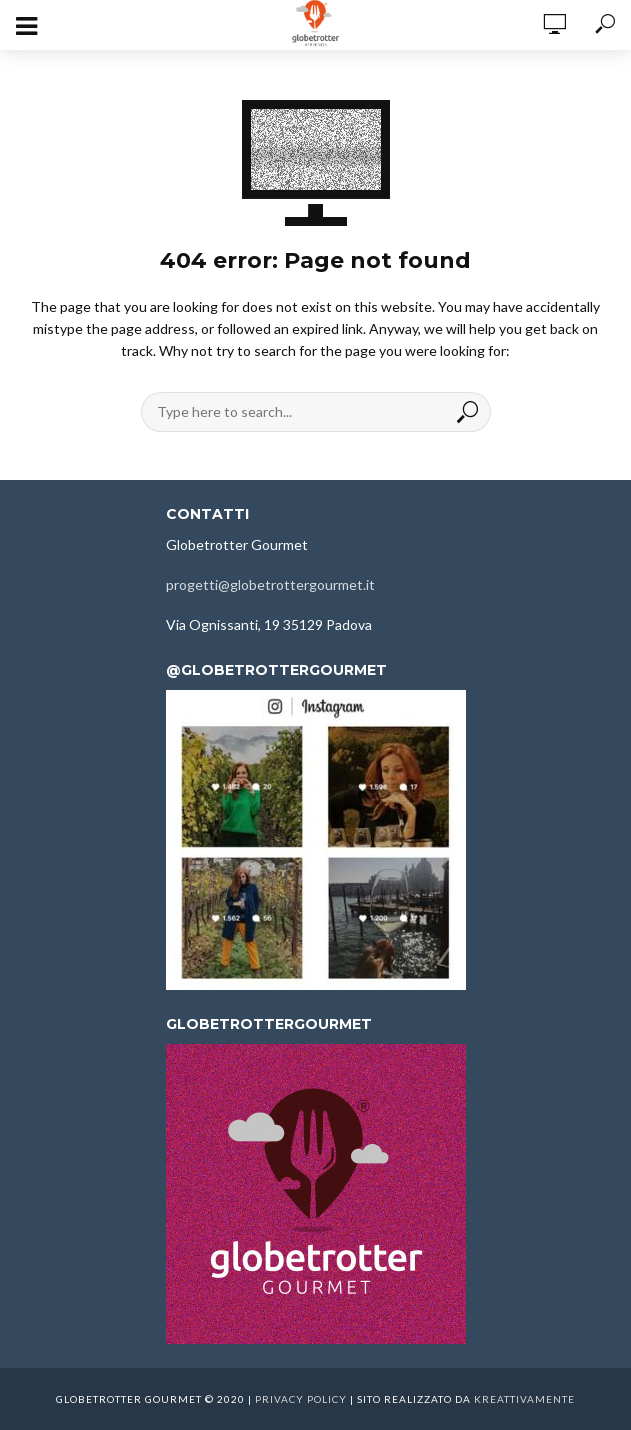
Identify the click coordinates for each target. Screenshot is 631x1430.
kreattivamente (524, 1399)
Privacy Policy (301, 1399)
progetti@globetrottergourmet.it (270, 584)
